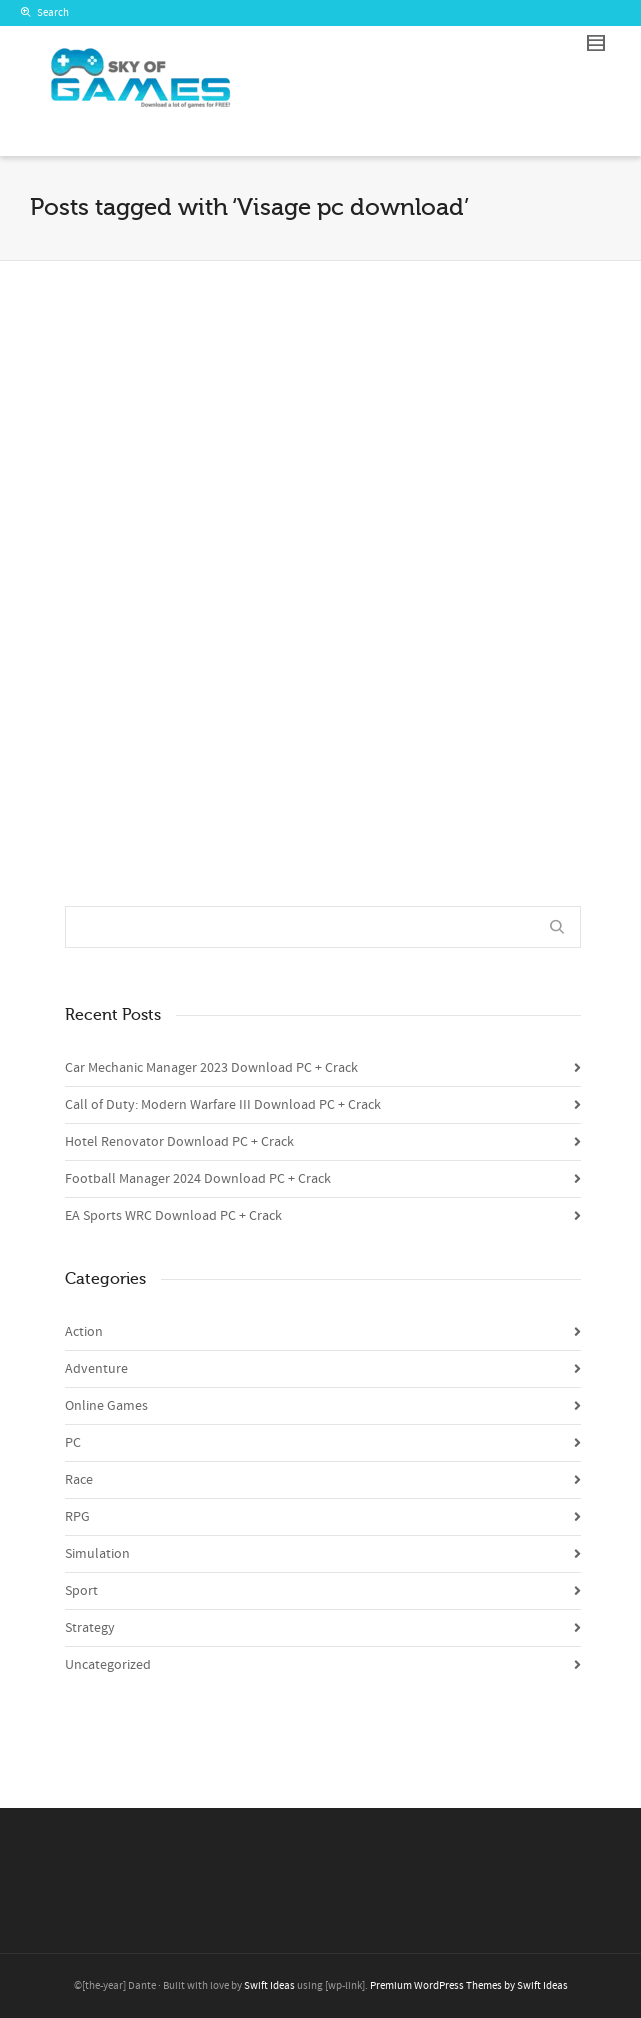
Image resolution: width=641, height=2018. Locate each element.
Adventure (96, 1369)
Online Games (106, 1406)
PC (73, 1443)
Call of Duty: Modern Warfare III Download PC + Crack (223, 1105)
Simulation (97, 1554)
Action (84, 1332)
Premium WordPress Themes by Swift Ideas (469, 1986)
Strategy (90, 1628)
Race (79, 1480)
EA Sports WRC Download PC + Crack (173, 1216)
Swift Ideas (269, 1986)
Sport (81, 1591)
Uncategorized (108, 1665)
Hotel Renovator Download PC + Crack (179, 1142)
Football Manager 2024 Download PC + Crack (198, 1179)
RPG (77, 1517)
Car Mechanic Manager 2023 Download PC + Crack (211, 1068)
